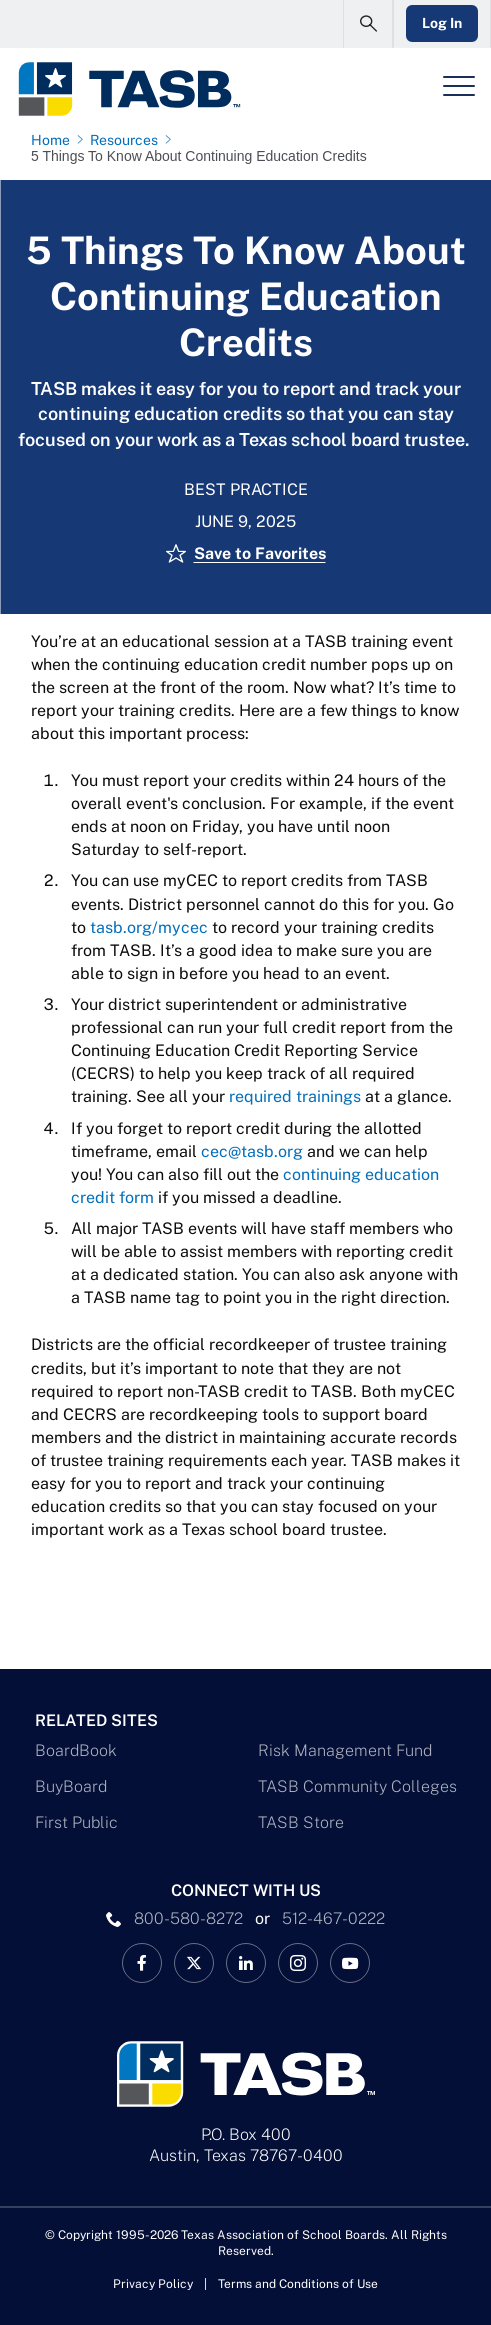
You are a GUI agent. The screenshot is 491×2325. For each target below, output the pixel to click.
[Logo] (128, 89)
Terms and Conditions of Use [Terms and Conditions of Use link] (298, 2284)
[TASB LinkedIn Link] (246, 1963)
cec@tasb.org (252, 1151)
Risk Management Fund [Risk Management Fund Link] (345, 1750)
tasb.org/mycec (149, 927)
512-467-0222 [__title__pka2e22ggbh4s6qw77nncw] (333, 1918)
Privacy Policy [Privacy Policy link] (153, 2284)
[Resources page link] (128, 140)
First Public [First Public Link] (76, 1822)
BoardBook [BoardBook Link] (76, 1750)
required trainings (295, 1096)
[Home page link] (54, 140)
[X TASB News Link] (194, 1963)
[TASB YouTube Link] (350, 1963)
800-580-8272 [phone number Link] (188, 1918)
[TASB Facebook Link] (142, 1963)
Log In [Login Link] (442, 23)
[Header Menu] (459, 86)
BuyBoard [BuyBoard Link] (71, 1786)
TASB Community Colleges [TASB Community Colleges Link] (357, 1786)
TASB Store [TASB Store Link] (301, 1822)
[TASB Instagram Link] (298, 1963)
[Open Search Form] (368, 24)
